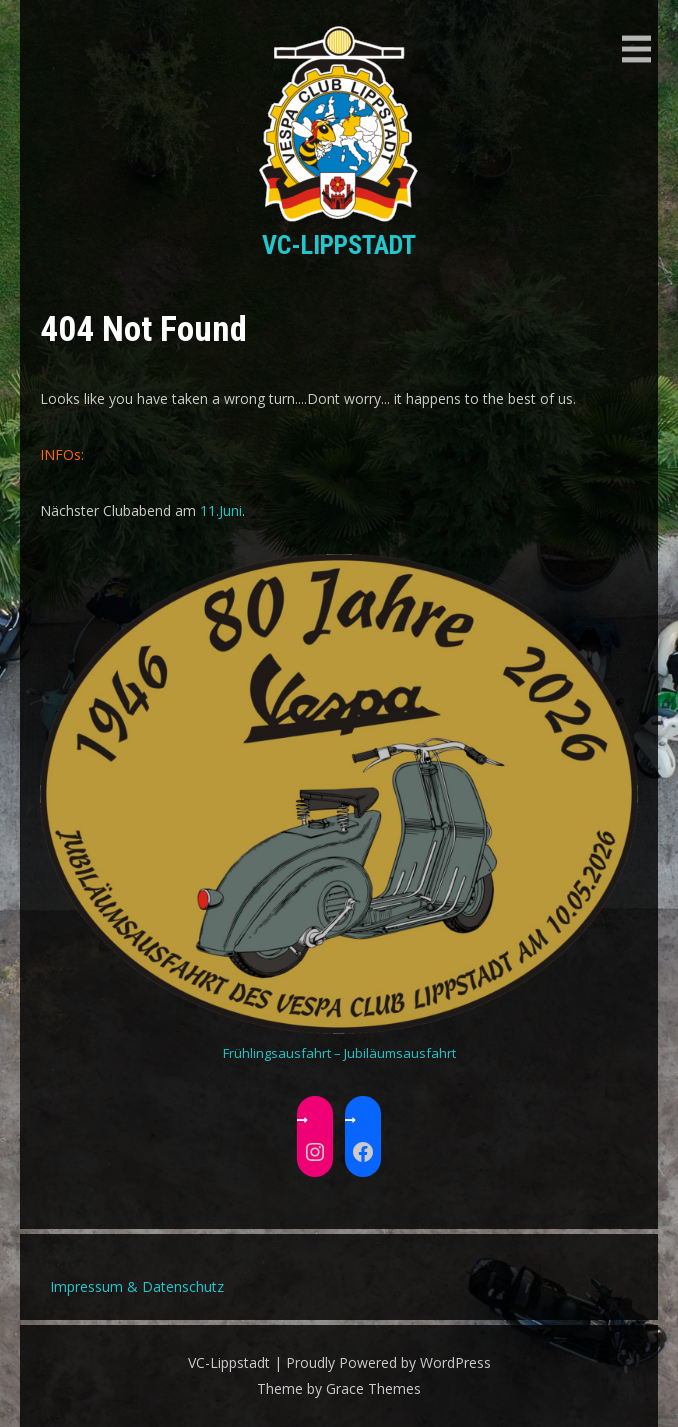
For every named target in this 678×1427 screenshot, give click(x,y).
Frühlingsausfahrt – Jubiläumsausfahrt (339, 1053)
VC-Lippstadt (339, 245)
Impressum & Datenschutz (137, 1286)
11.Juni (221, 510)
